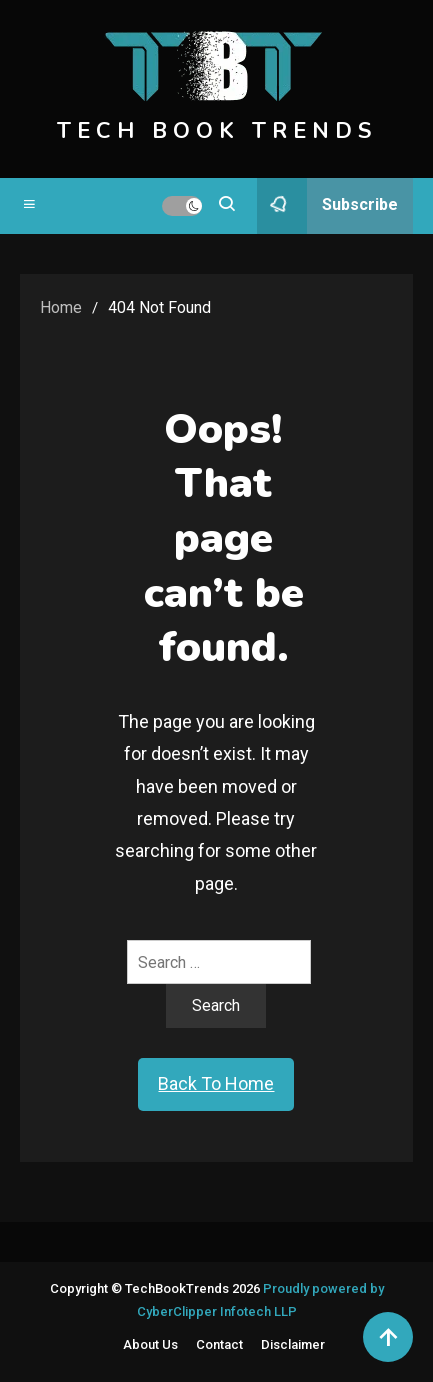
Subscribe (327, 206)
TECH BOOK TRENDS (217, 131)
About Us (150, 1344)
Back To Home (216, 1083)
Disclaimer (293, 1344)
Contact (219, 1344)
